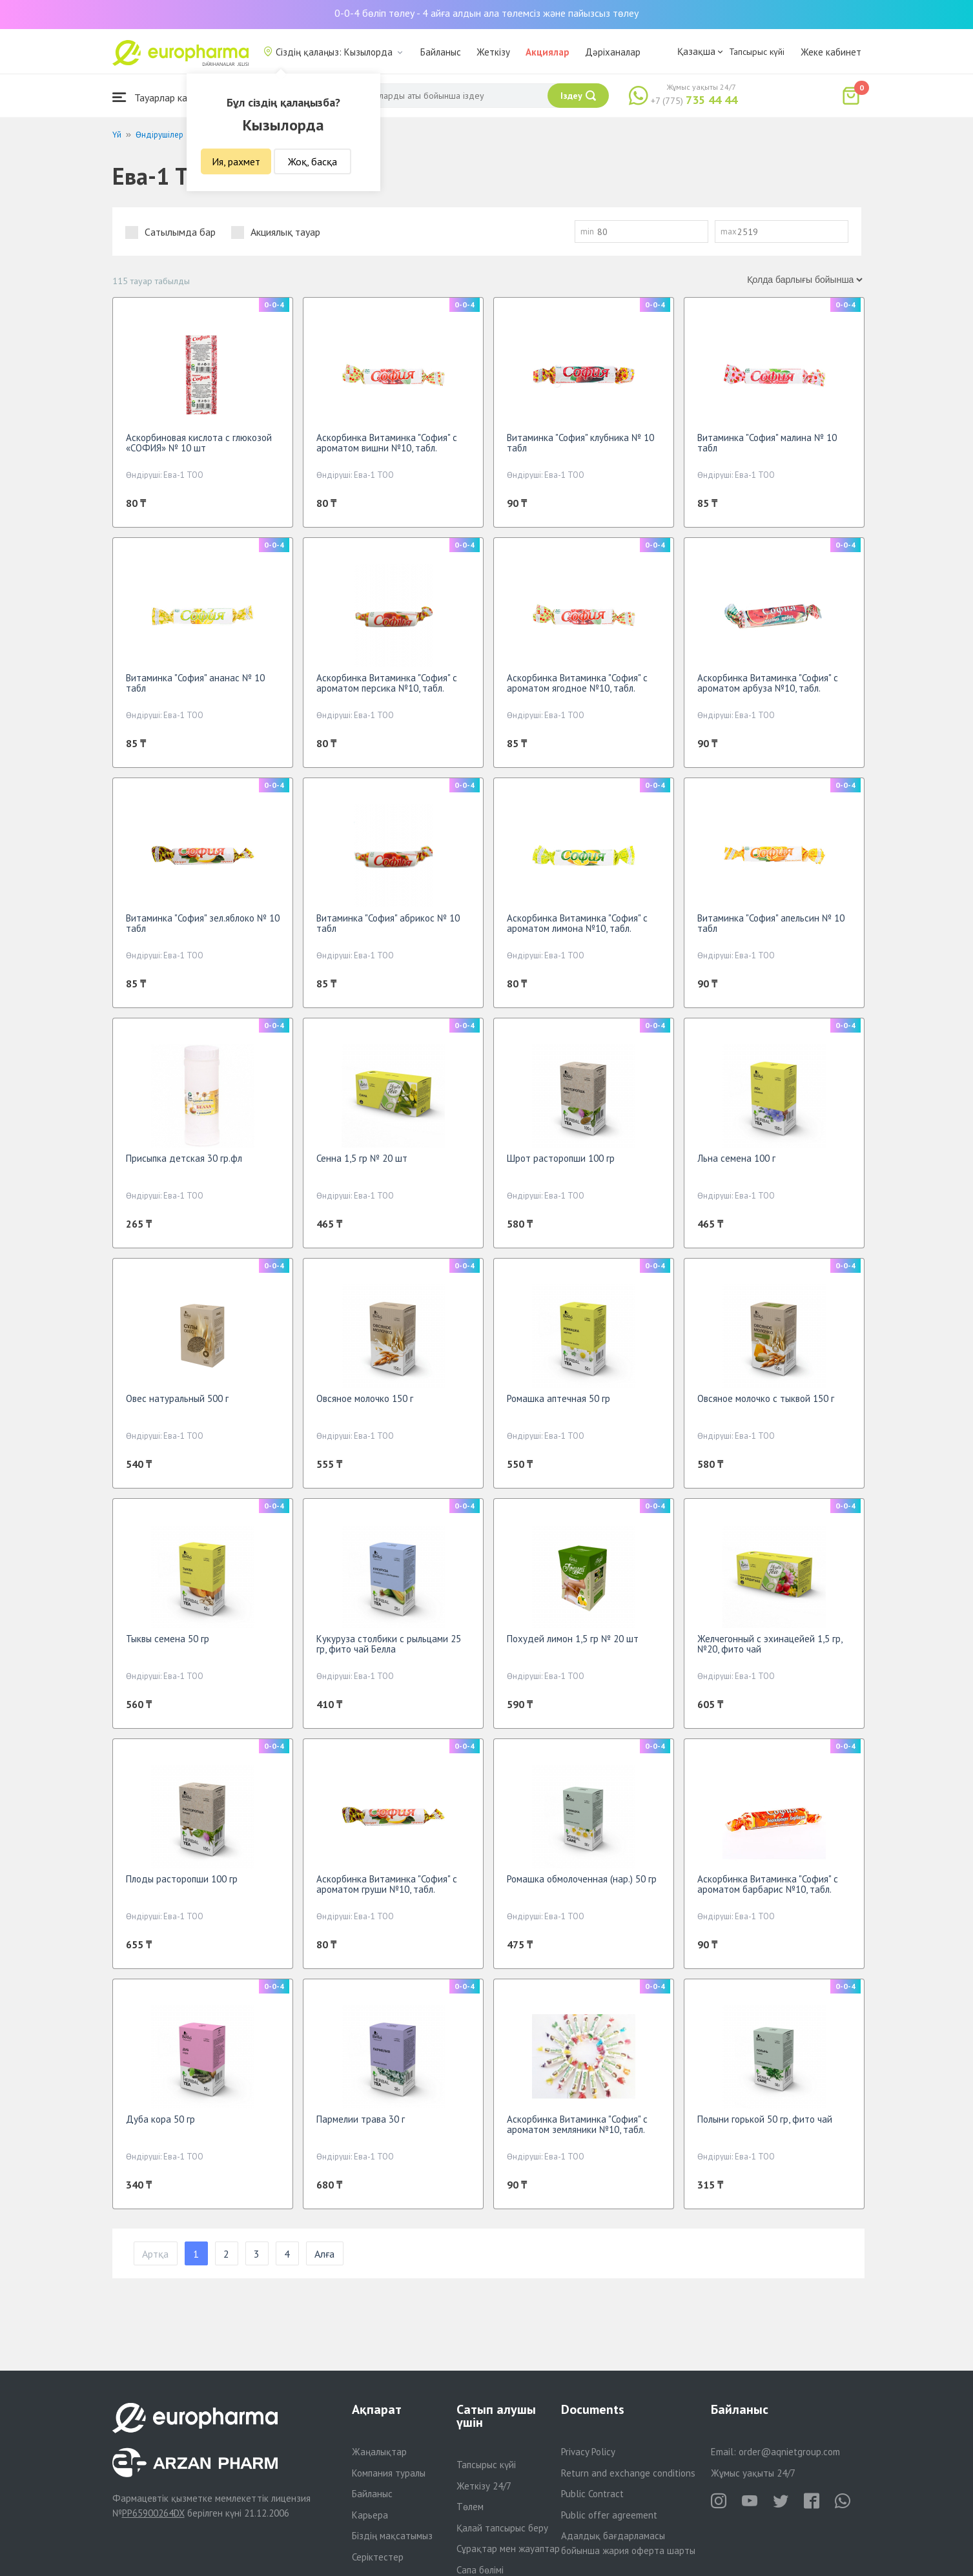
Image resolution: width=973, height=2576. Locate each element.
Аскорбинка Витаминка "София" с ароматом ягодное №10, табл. (577, 683)
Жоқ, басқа (312, 161)
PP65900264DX (153, 2513)
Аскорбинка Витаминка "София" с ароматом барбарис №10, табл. (767, 1884)
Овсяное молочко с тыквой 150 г (765, 1398)
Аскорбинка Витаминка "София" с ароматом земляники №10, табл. (577, 2124)
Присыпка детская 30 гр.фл (184, 1158)
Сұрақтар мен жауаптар (508, 2548)
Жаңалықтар (379, 2452)
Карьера (370, 2515)
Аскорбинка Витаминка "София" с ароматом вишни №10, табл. (386, 442)
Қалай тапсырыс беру (502, 2528)
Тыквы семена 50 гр (167, 1639)
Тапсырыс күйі (756, 51)
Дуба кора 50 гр (160, 2119)
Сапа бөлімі (480, 2570)
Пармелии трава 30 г (360, 2119)
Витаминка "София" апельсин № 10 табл (771, 923)
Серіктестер (378, 2557)
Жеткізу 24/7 (483, 2486)
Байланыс (440, 52)
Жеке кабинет (831, 52)
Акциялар (547, 52)
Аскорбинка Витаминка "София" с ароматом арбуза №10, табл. (767, 683)
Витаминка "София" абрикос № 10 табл (388, 923)
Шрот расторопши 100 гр (561, 1158)
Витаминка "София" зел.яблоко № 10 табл (203, 923)
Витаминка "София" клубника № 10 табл (580, 442)
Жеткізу (493, 52)
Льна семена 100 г (736, 1158)
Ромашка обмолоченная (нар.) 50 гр (582, 1879)
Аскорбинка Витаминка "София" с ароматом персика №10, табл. (386, 683)
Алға (324, 2253)
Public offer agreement (609, 2515)
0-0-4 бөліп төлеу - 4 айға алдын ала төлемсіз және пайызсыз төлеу (486, 12)
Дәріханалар (612, 52)
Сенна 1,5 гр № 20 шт (361, 1158)
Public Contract (592, 2494)
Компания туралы (388, 2473)
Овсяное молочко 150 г (364, 1398)
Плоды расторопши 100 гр (182, 1879)
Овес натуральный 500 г (177, 1398)
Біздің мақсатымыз (392, 2536)
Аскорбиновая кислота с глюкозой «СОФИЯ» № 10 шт (199, 442)
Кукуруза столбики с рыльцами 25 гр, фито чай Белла (388, 1644)
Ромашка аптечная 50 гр (558, 1398)
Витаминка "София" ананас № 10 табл (195, 683)
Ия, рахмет (236, 161)
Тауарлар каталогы (165, 97)
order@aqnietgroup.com (789, 2452)
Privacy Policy (588, 2452)
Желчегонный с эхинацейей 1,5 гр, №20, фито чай (769, 1644)
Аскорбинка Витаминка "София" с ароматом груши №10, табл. (386, 1884)
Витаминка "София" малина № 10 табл (767, 442)
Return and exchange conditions (628, 2473)
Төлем (470, 2506)
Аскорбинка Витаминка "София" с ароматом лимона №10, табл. (577, 923)
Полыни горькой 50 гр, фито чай (764, 2119)
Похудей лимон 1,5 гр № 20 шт (573, 1639)
